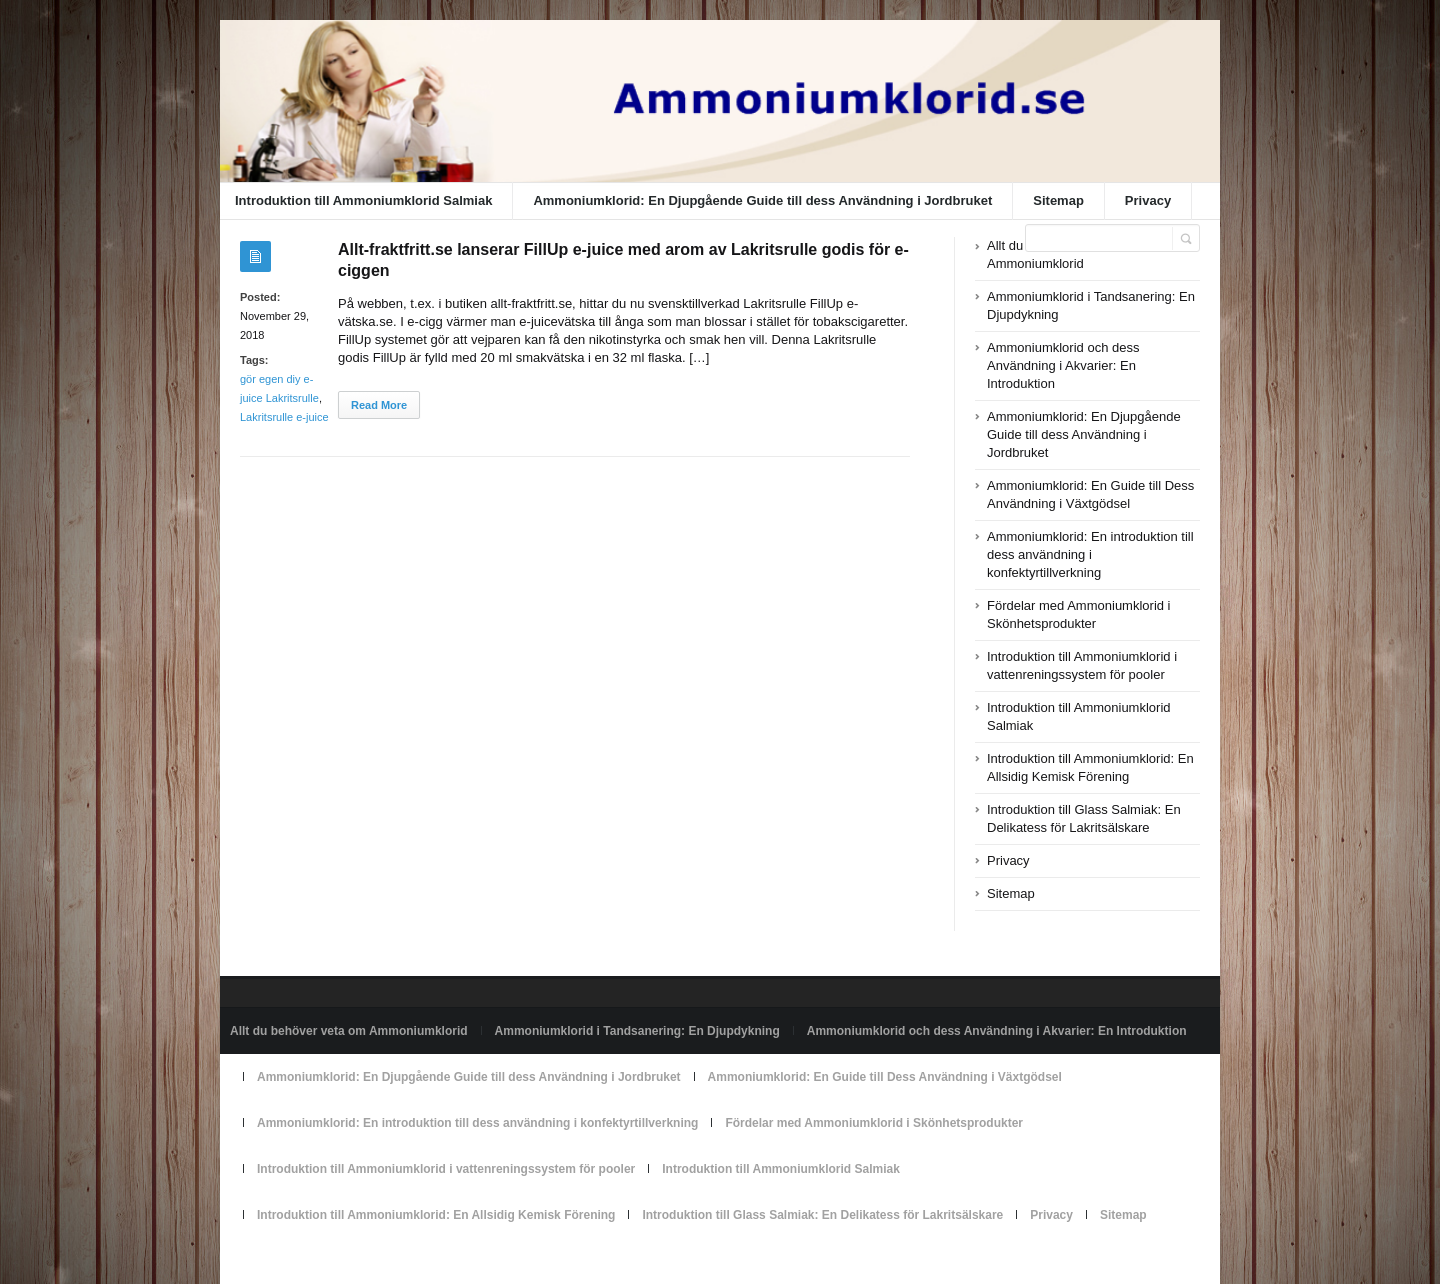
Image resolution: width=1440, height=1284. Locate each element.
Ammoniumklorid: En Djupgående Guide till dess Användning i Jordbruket (762, 200)
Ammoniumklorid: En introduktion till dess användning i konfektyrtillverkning (1090, 554)
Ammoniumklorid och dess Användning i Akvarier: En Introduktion (1063, 365)
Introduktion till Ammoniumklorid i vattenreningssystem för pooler (446, 1169)
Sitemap (1058, 200)
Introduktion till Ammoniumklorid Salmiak (363, 200)
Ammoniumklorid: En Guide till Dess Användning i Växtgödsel (885, 1077)
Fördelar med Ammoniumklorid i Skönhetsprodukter (874, 1123)
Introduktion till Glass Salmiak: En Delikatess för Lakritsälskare (822, 1215)
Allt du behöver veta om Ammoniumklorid (349, 1031)
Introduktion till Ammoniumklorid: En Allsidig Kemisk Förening (436, 1215)
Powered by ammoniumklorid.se (315, 1261)
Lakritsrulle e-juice (284, 417)
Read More (379, 405)
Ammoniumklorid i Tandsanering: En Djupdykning (637, 1031)
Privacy (1148, 200)
